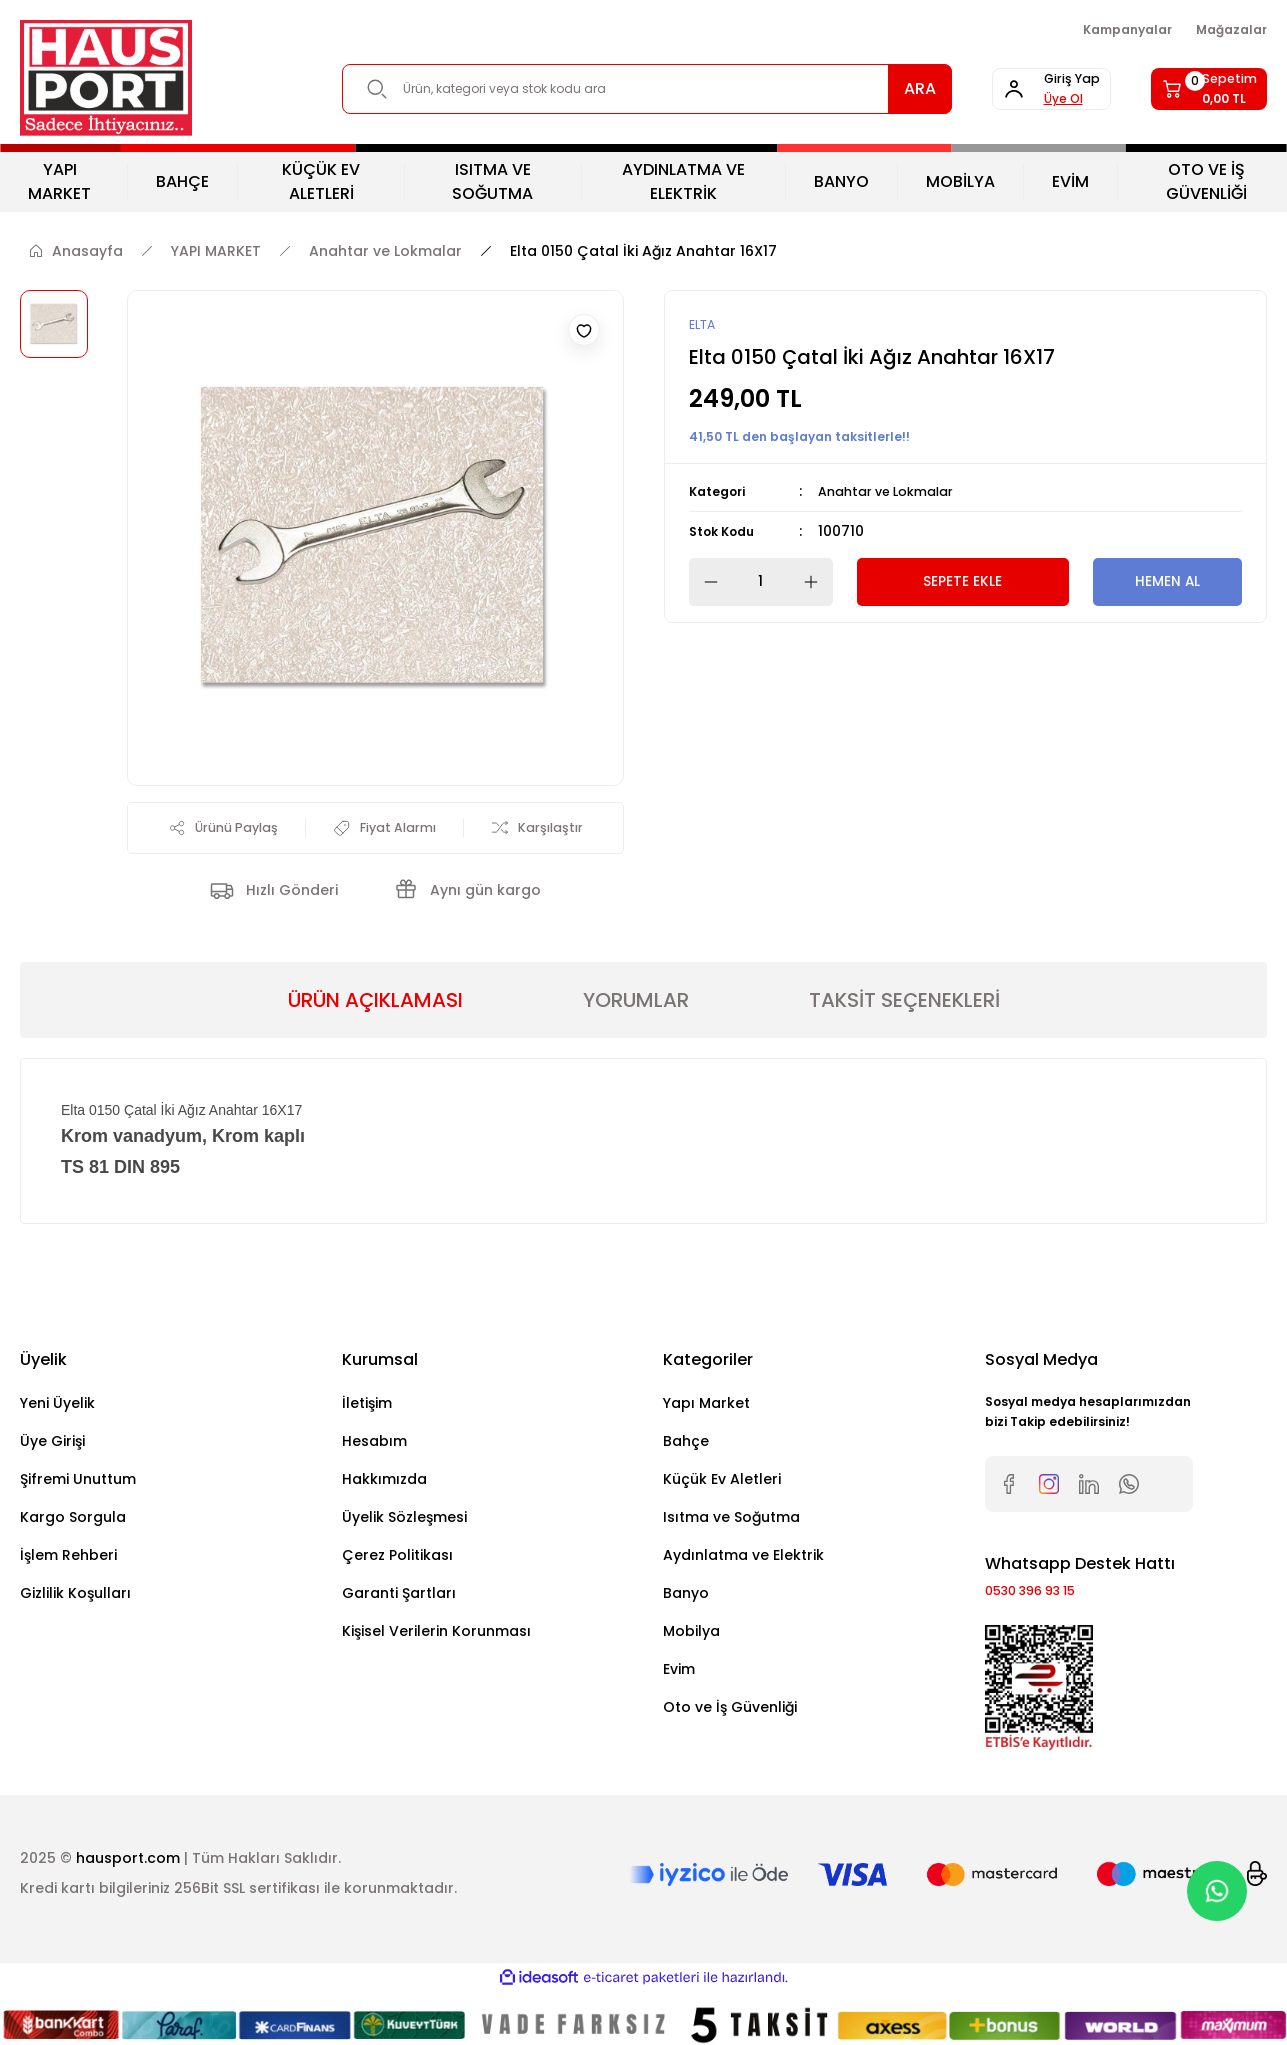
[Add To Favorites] (584, 330)
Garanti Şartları (399, 1597)
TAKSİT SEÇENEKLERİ (904, 1004)
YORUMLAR (636, 1004)
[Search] (614, 89)
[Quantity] (761, 583)
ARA (855, 88)
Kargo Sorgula (73, 1521)
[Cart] (1193, 89)
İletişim (367, 1407)
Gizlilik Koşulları (75, 1597)
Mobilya (691, 1635)
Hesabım (374, 1445)
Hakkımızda (384, 1483)
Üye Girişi (52, 1445)
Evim (679, 1673)
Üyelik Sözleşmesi (404, 1521)
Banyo (686, 1597)
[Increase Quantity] (817, 583)
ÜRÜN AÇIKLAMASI (375, 1004)
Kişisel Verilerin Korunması (436, 1635)
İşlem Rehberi (68, 1559)
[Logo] (106, 78)
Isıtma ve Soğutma (731, 1521)
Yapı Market (706, 1407)
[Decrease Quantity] (705, 583)
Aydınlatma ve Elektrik (743, 1559)
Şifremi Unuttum (78, 1483)
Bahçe (686, 1445)
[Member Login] (1003, 89)
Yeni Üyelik (57, 1407)
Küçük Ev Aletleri (722, 1483)
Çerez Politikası (397, 1559)
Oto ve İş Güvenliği (730, 1711)
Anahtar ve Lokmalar (894, 493)
